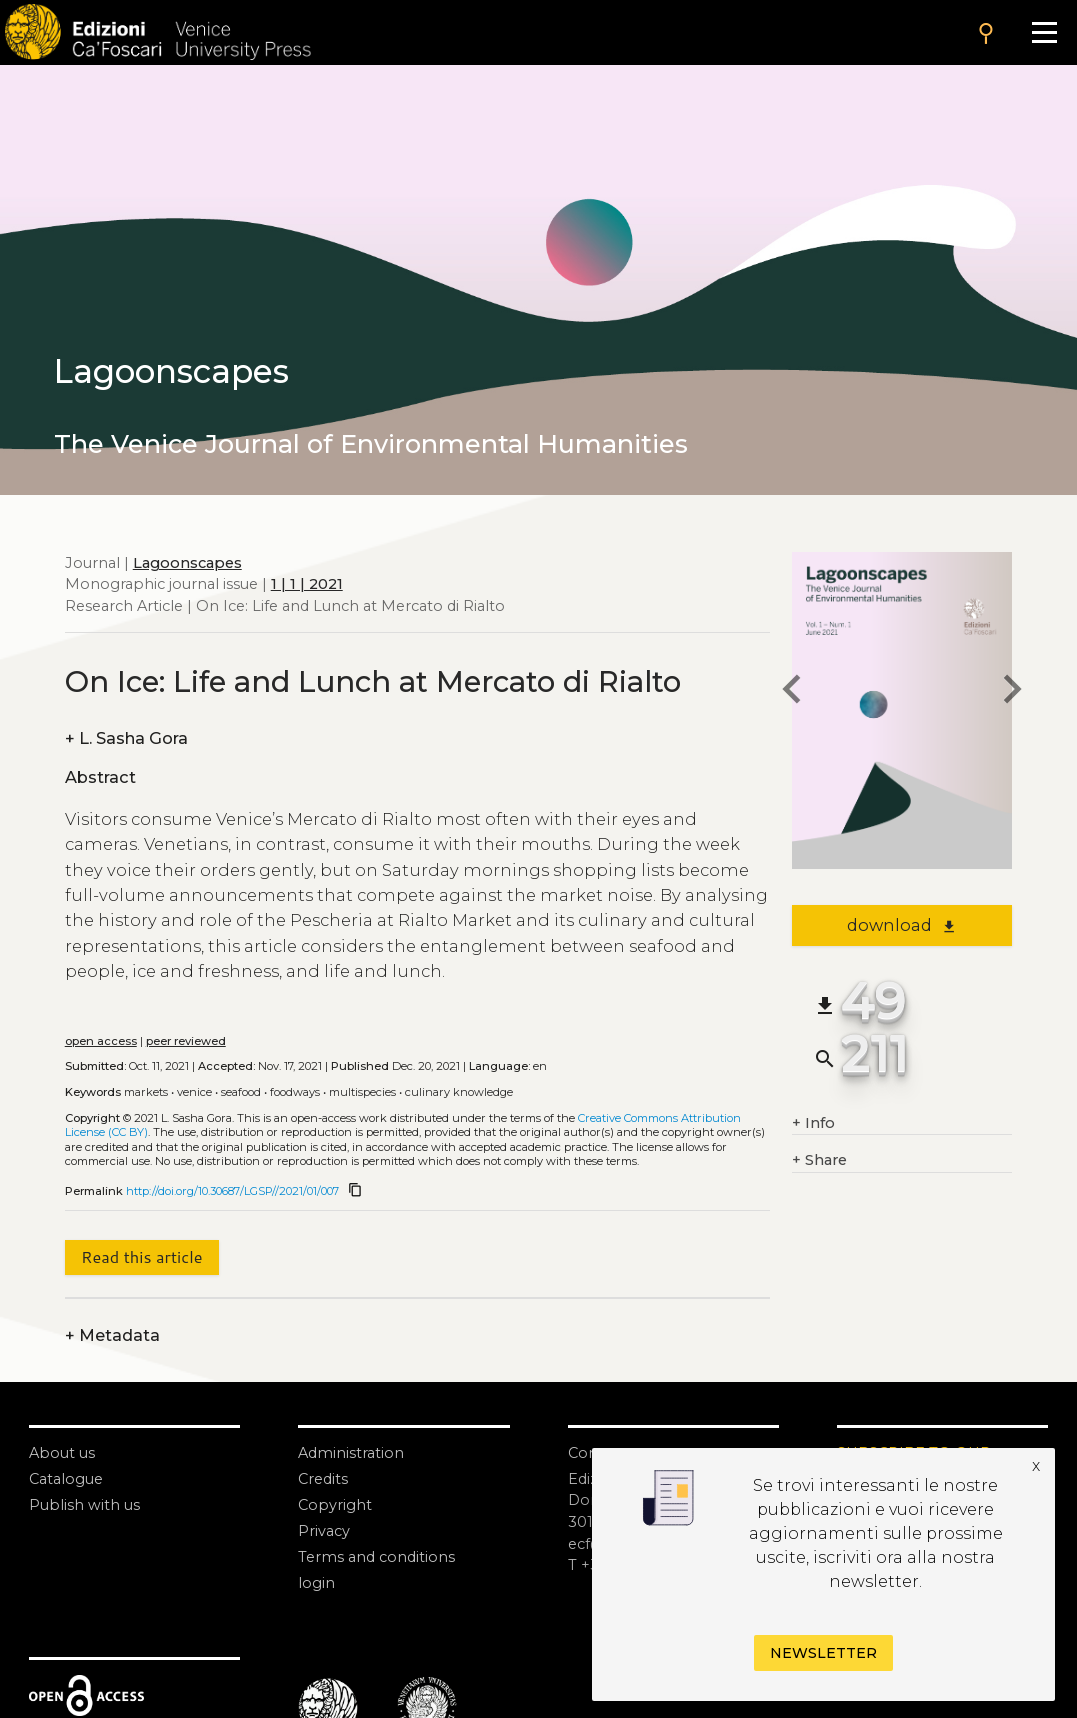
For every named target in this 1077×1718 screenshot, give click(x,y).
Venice (194, 1092)
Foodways (295, 1092)
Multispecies (362, 1092)
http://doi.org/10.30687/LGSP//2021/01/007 (232, 1191)
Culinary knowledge (459, 1092)
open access (101, 1041)
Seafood (241, 1092)
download (901, 925)
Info (813, 1124)
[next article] (1012, 692)
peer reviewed (186, 1041)
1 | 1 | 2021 (307, 584)
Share (819, 1161)
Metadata (112, 1336)
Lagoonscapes (187, 563)
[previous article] (792, 692)
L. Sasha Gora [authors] (126, 739)
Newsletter (823, 1653)
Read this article (141, 1256)
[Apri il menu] (1044, 32)
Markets (146, 1092)
